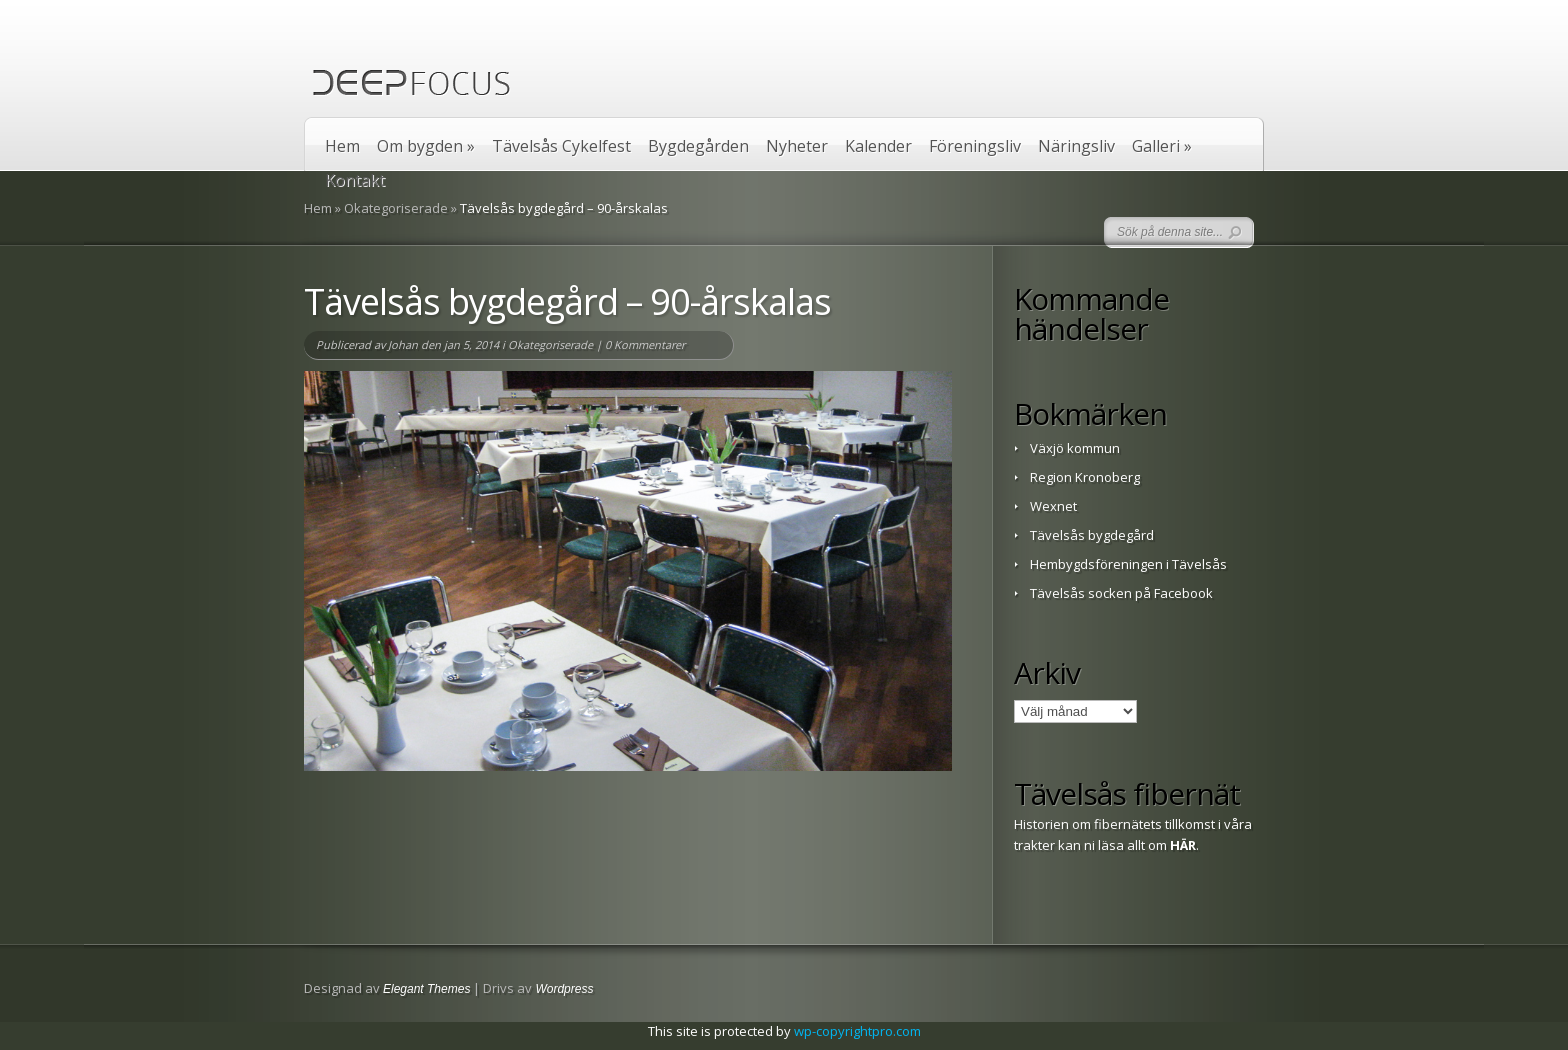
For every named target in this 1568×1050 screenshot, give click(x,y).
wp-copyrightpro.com (857, 1031)
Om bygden (426, 146)
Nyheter (797, 146)
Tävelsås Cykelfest (561, 146)
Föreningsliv (975, 146)
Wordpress (564, 989)
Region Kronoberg (1085, 477)
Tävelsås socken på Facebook (1121, 593)
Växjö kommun (1075, 448)
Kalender (878, 146)
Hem (342, 146)
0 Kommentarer (645, 344)
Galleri (1162, 146)
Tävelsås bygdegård (1092, 535)
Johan (403, 344)
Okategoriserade (396, 208)
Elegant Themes (426, 989)
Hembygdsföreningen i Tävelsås (1128, 564)
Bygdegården (698, 146)
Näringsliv (1076, 146)
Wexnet (1053, 506)
